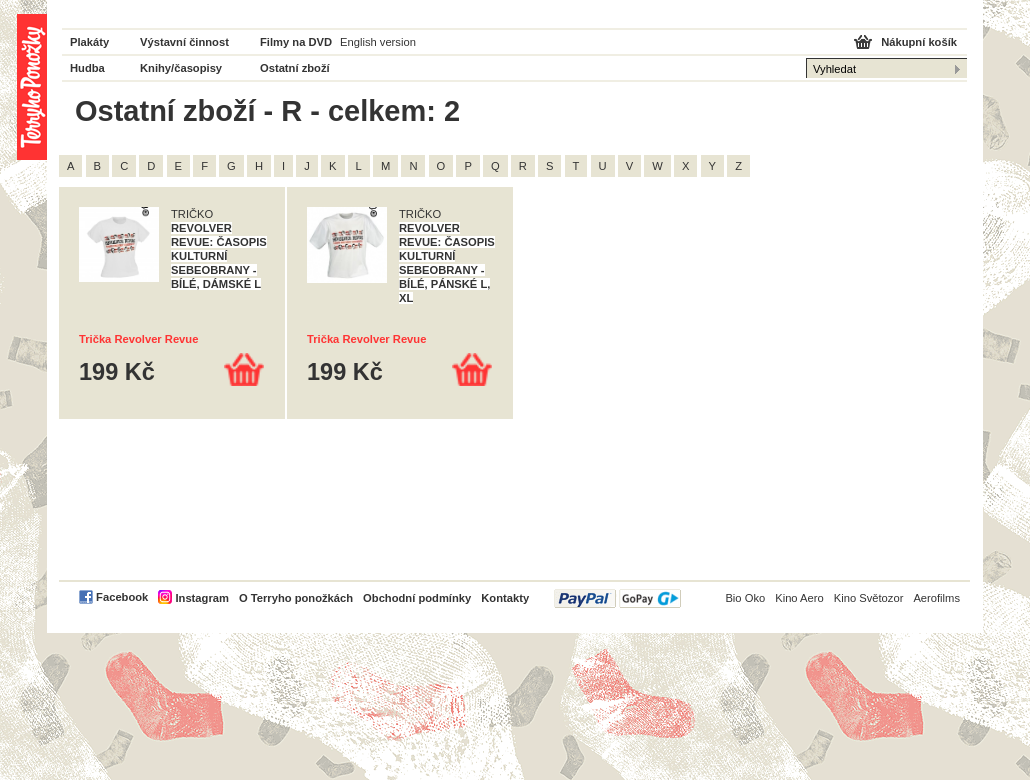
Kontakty (505, 598)
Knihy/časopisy (181, 68)
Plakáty (89, 42)
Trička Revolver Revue (138, 339)
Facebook (122, 597)
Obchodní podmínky (417, 598)
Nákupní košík (919, 42)
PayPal (617, 598)
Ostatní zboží (295, 68)
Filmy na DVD (296, 42)
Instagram (201, 598)
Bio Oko (745, 598)
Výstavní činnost (184, 42)
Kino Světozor (869, 598)
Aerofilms (936, 598)
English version (378, 42)
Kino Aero (799, 598)
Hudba (87, 68)
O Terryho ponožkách (296, 598)
